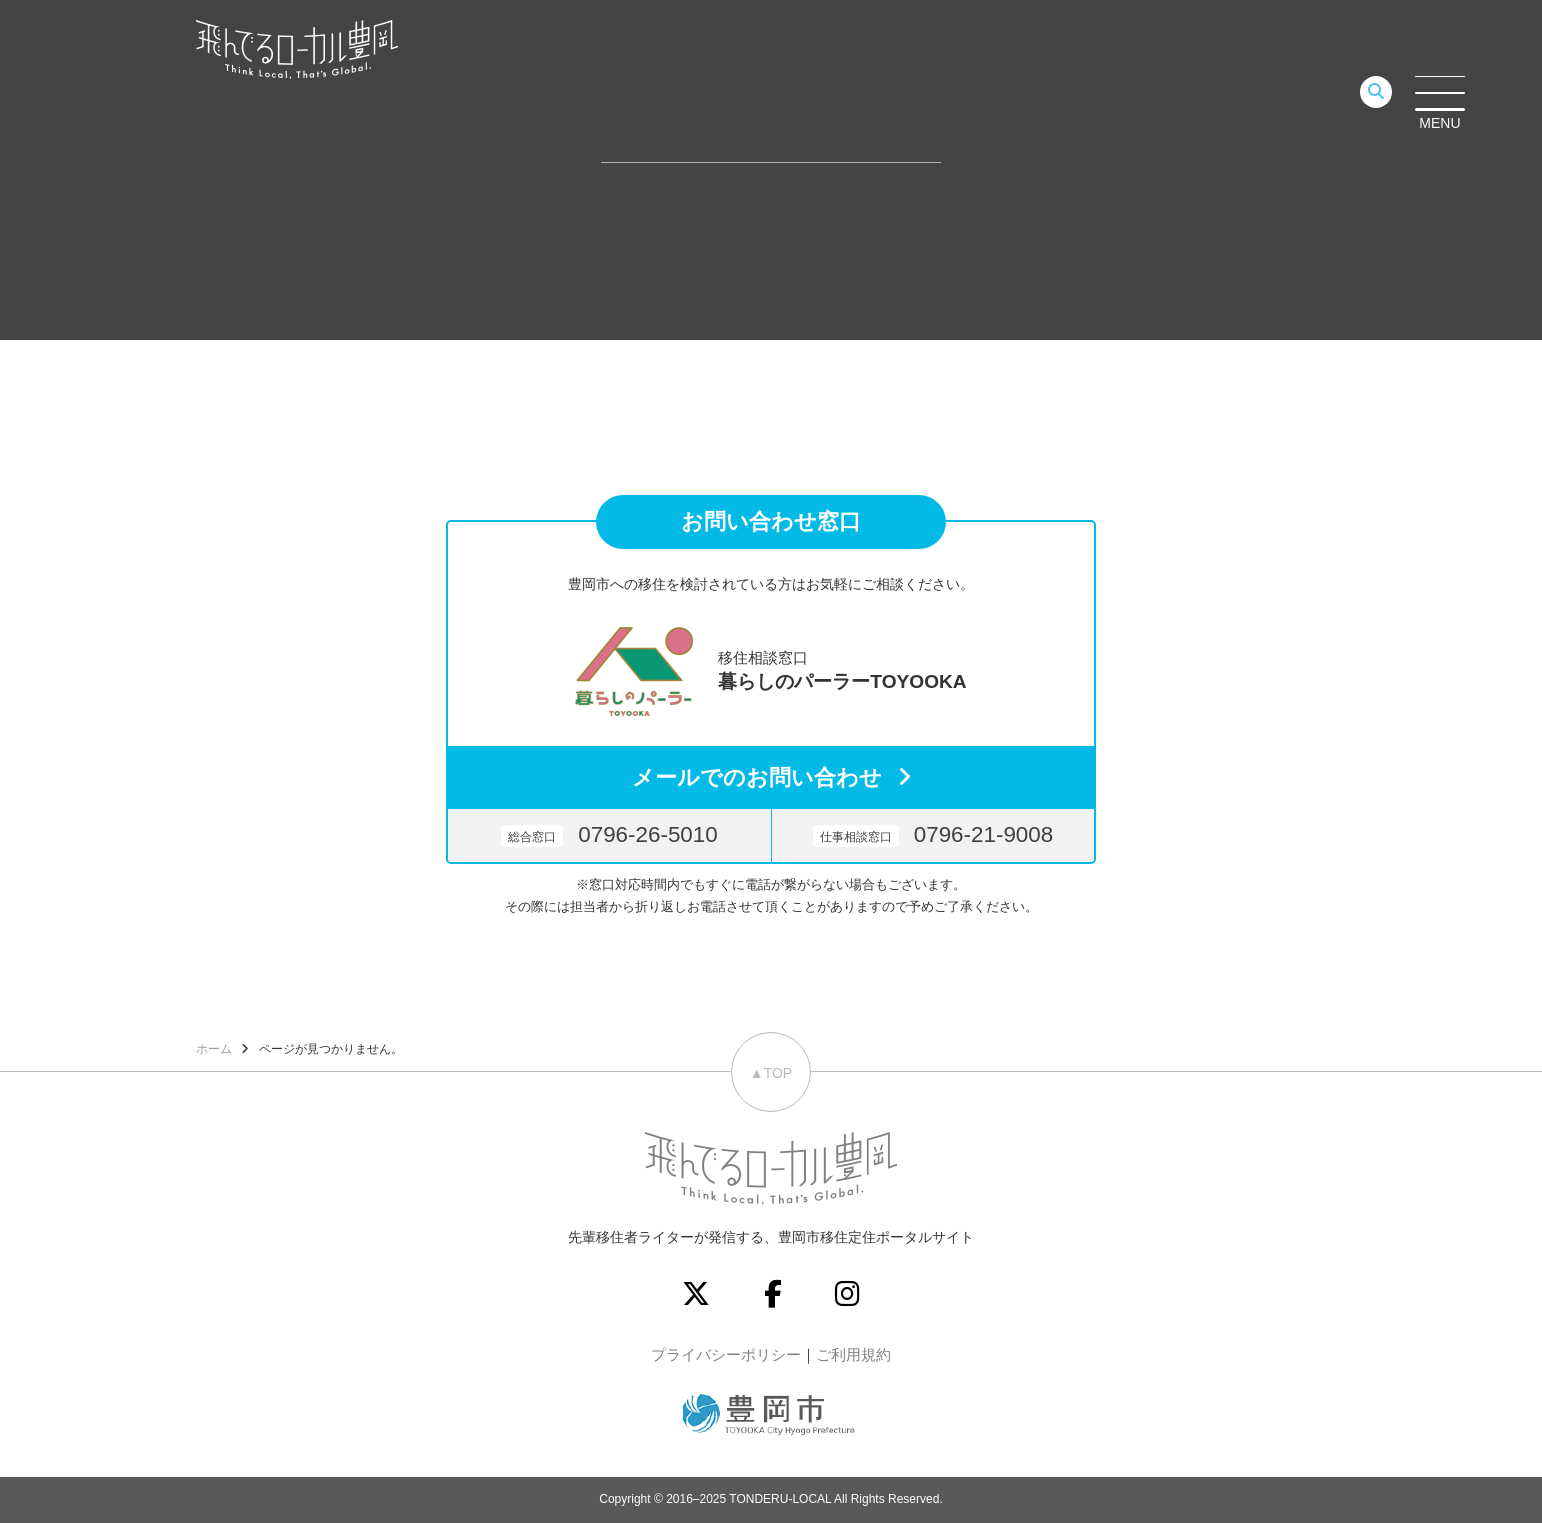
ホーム (214, 1049)
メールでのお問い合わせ (757, 777)
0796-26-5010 (609, 834)
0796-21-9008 (933, 834)
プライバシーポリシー (726, 1354)
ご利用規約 (853, 1354)
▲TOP (771, 1073)
